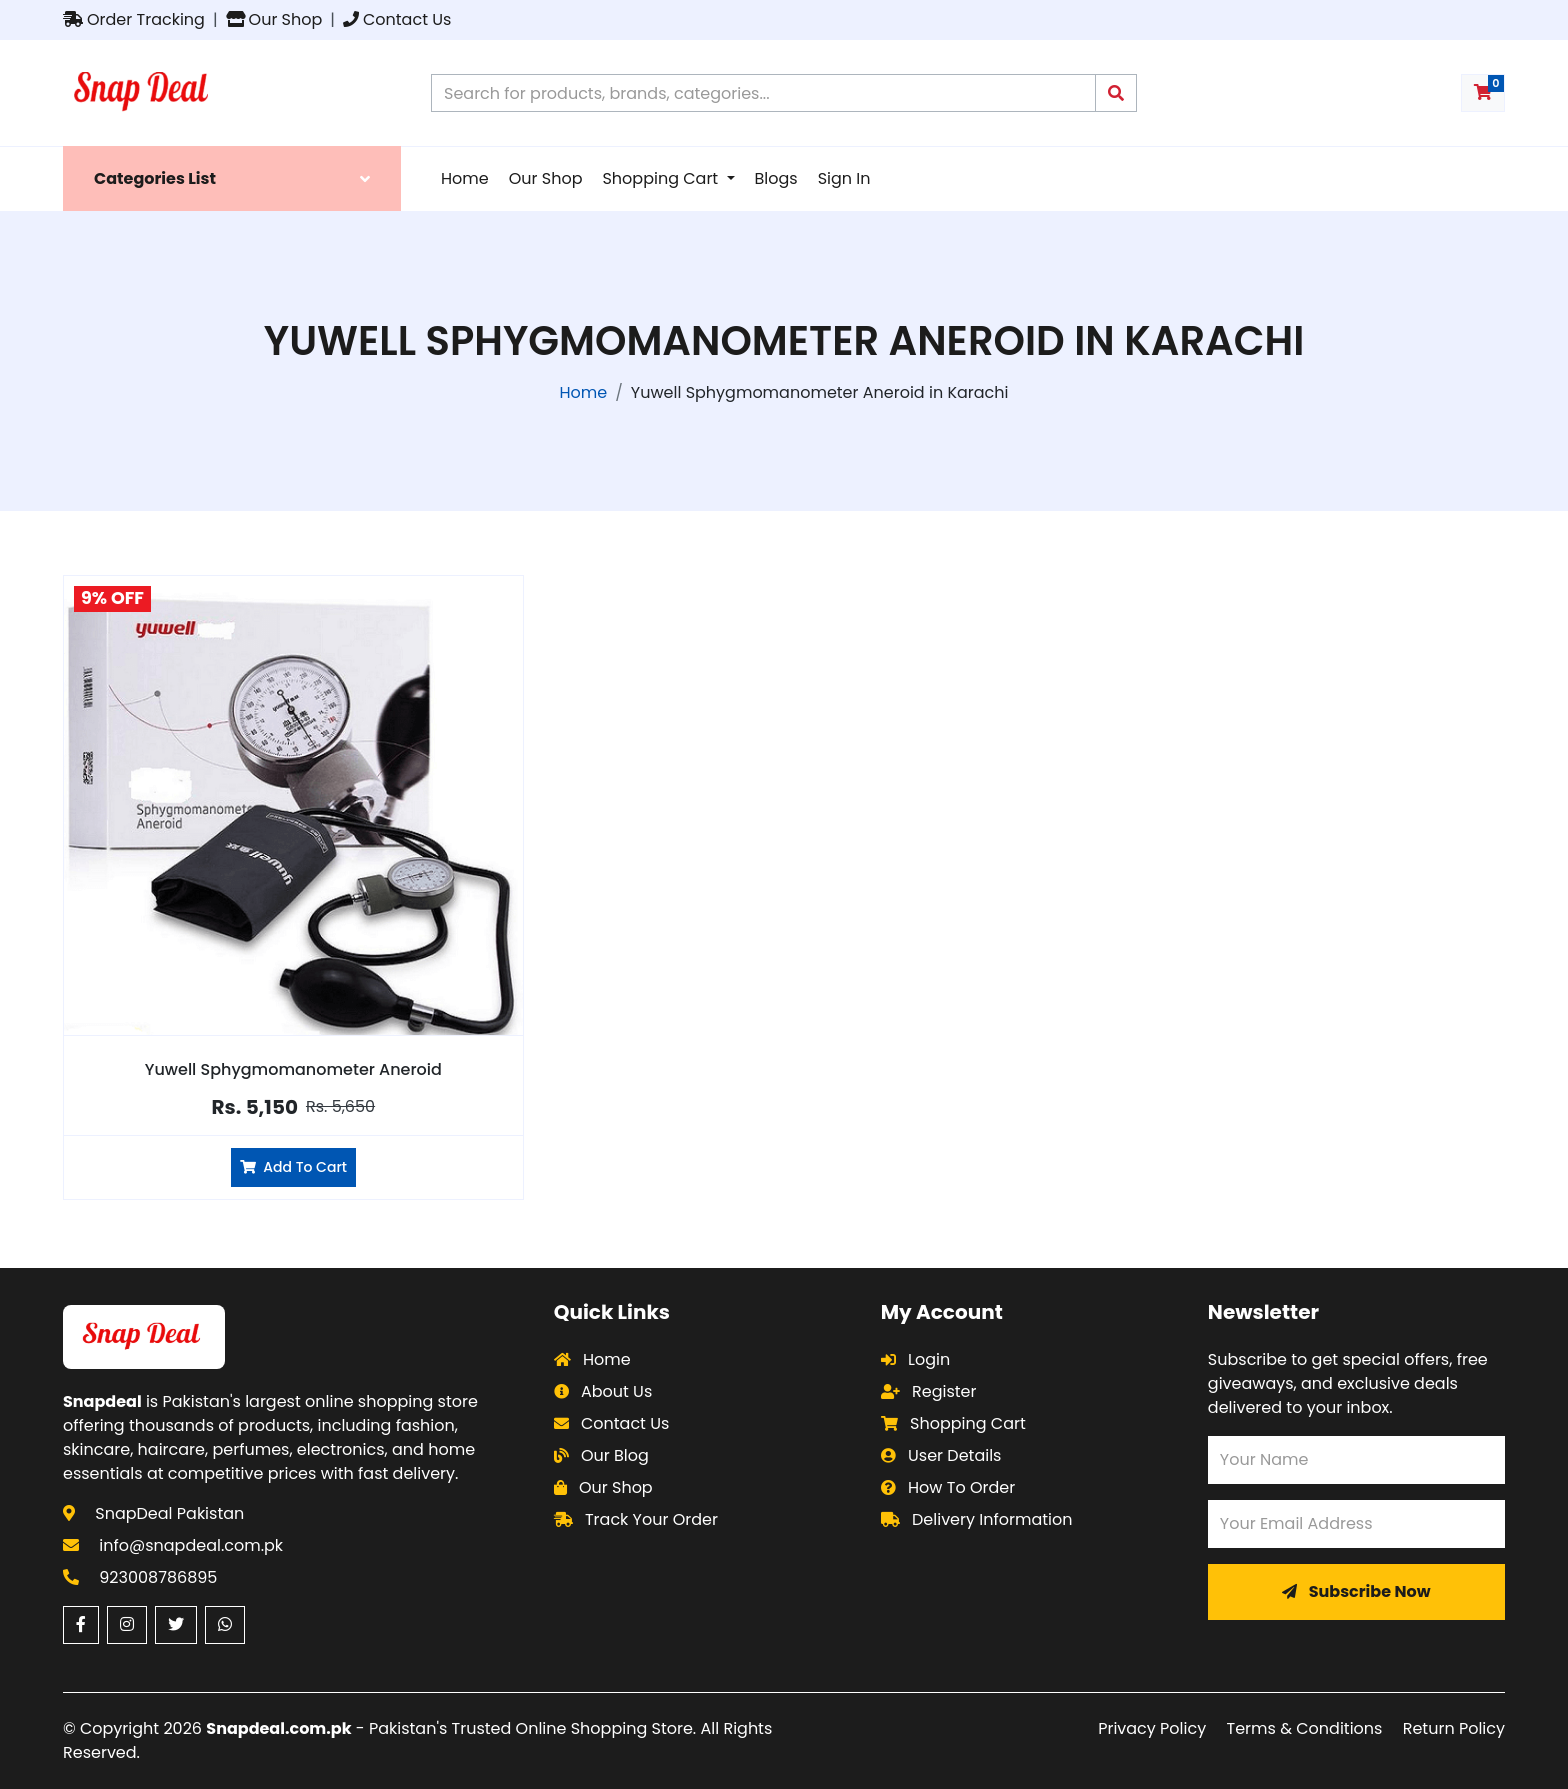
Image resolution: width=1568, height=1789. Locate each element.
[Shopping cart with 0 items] (1483, 93)
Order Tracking (134, 19)
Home (465, 178)
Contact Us (397, 19)
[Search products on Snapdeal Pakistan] (763, 93)
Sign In (844, 178)
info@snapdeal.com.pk (191, 1545)
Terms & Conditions (1305, 1728)
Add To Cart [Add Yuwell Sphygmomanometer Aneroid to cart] (293, 1167)
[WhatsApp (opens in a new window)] (225, 1625)
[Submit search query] (1116, 93)
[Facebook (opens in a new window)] (81, 1625)
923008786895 (158, 1577)
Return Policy (1454, 1728)
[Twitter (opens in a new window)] (176, 1625)
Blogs (776, 178)
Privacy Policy (1152, 1728)
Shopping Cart (662, 178)
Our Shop (274, 19)
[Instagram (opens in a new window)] (127, 1625)
